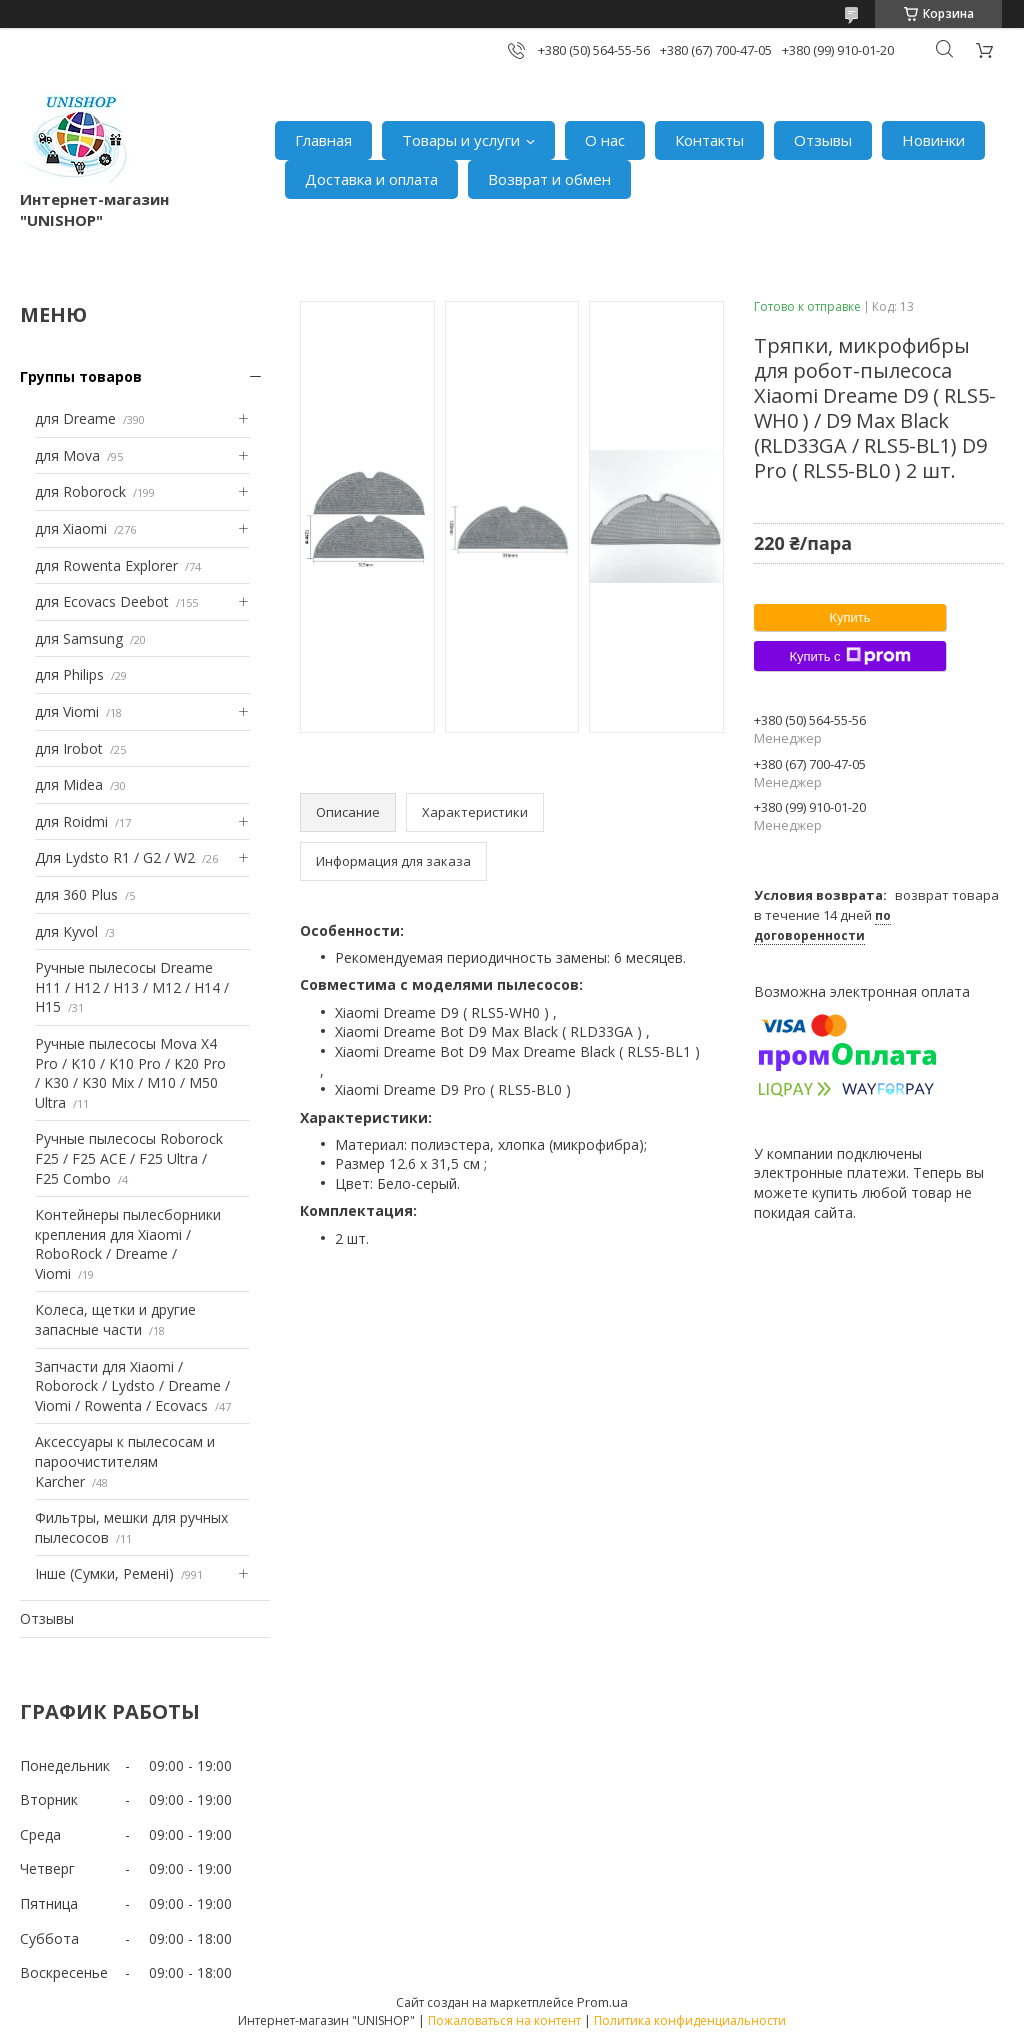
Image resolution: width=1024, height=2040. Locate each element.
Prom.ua (602, 2002)
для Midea (69, 784)
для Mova (67, 455)
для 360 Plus (76, 894)
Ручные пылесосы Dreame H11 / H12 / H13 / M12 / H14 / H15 (132, 987)
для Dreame (75, 418)
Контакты (709, 140)
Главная (323, 140)
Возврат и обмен (549, 179)
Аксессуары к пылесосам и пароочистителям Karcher (125, 1461)
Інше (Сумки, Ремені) (104, 1573)
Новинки (933, 140)
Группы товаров (81, 376)
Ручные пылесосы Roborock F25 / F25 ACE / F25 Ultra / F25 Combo (129, 1158)
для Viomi (67, 711)
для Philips (69, 674)
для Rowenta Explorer (106, 565)
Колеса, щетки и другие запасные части (115, 1319)
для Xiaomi (71, 528)
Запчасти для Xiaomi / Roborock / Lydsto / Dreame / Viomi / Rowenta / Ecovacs (132, 1386)
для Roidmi (71, 821)
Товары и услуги (461, 140)
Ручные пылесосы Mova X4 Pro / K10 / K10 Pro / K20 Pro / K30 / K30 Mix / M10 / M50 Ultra (130, 1073)
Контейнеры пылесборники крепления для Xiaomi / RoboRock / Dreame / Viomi (128, 1244)
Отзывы (823, 140)
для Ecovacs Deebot (102, 601)
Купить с (849, 656)
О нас (605, 140)
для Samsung (79, 638)
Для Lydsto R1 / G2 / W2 (115, 857)
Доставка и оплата (371, 179)
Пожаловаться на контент (504, 2020)
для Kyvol (66, 931)
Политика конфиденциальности (690, 2020)
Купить (849, 617)
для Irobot (69, 748)
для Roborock (80, 491)
